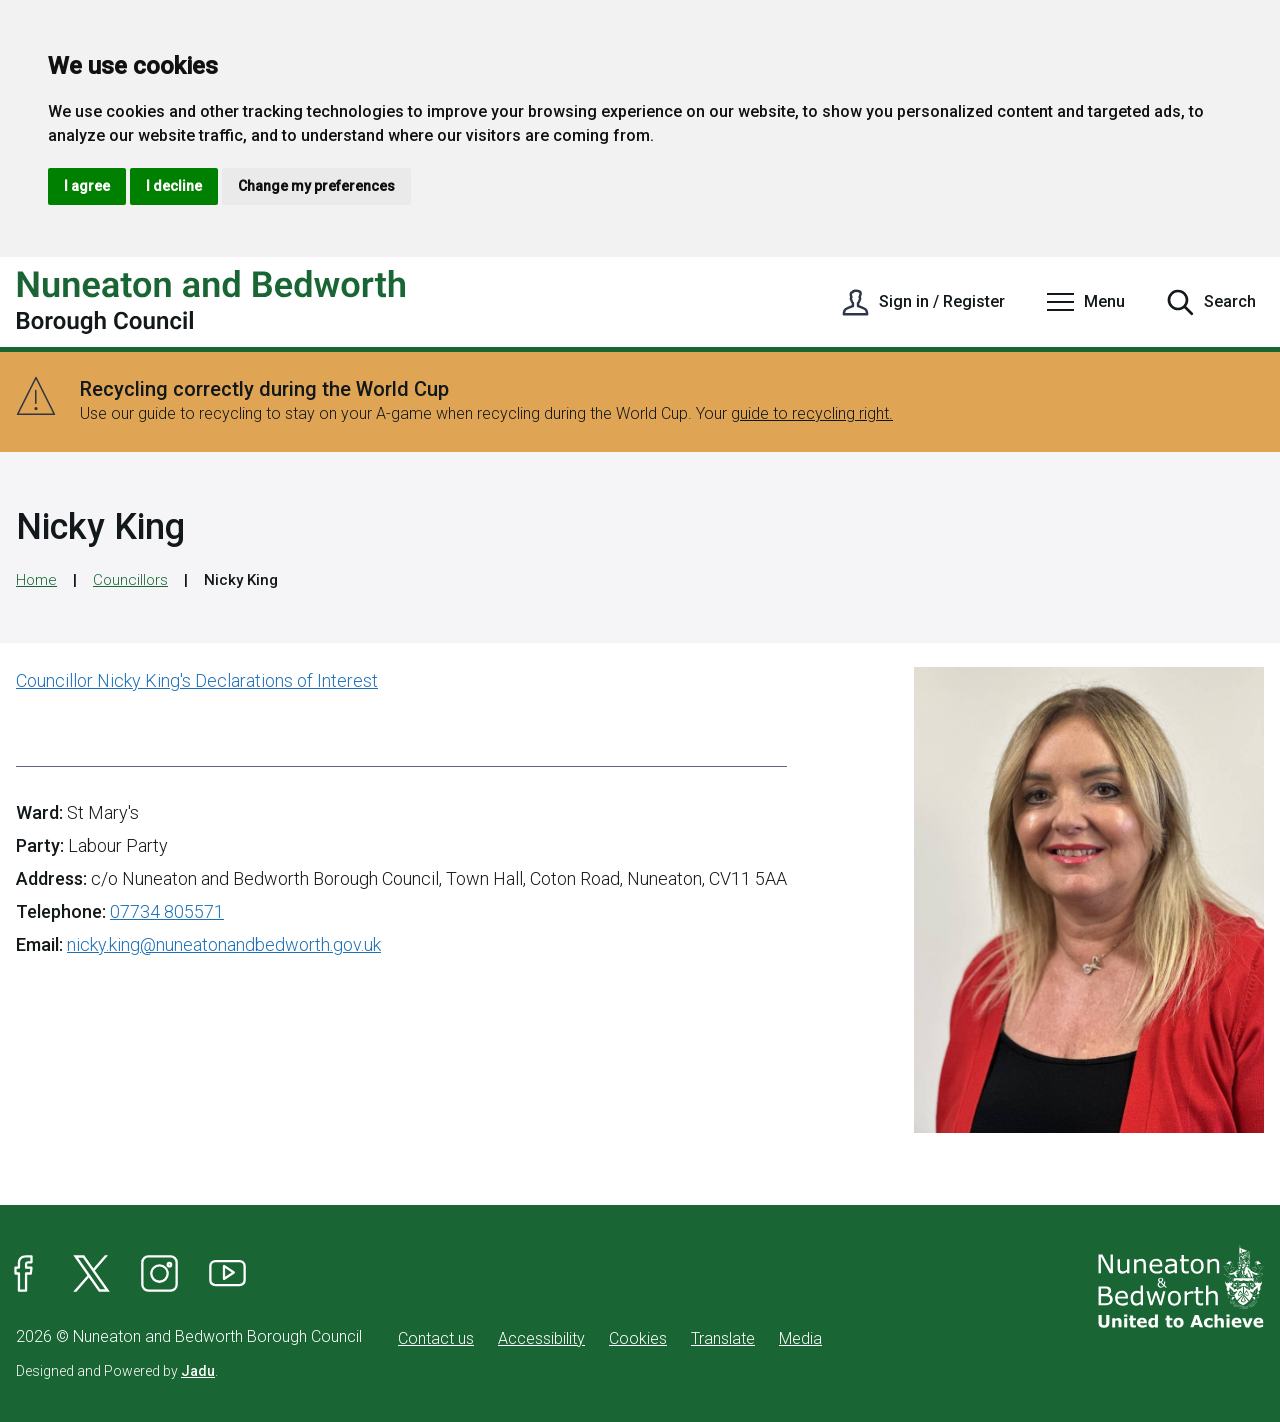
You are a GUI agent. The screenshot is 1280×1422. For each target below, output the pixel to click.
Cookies (638, 1338)
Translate (723, 1338)
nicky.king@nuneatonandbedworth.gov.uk (224, 944)
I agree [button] (87, 186)
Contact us (436, 1338)
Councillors (130, 580)
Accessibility (541, 1338)
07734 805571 (167, 911)
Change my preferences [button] (316, 186)
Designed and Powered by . (117, 1371)
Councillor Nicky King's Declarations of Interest (197, 680)
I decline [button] (174, 186)
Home (36, 580)
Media (800, 1338)
